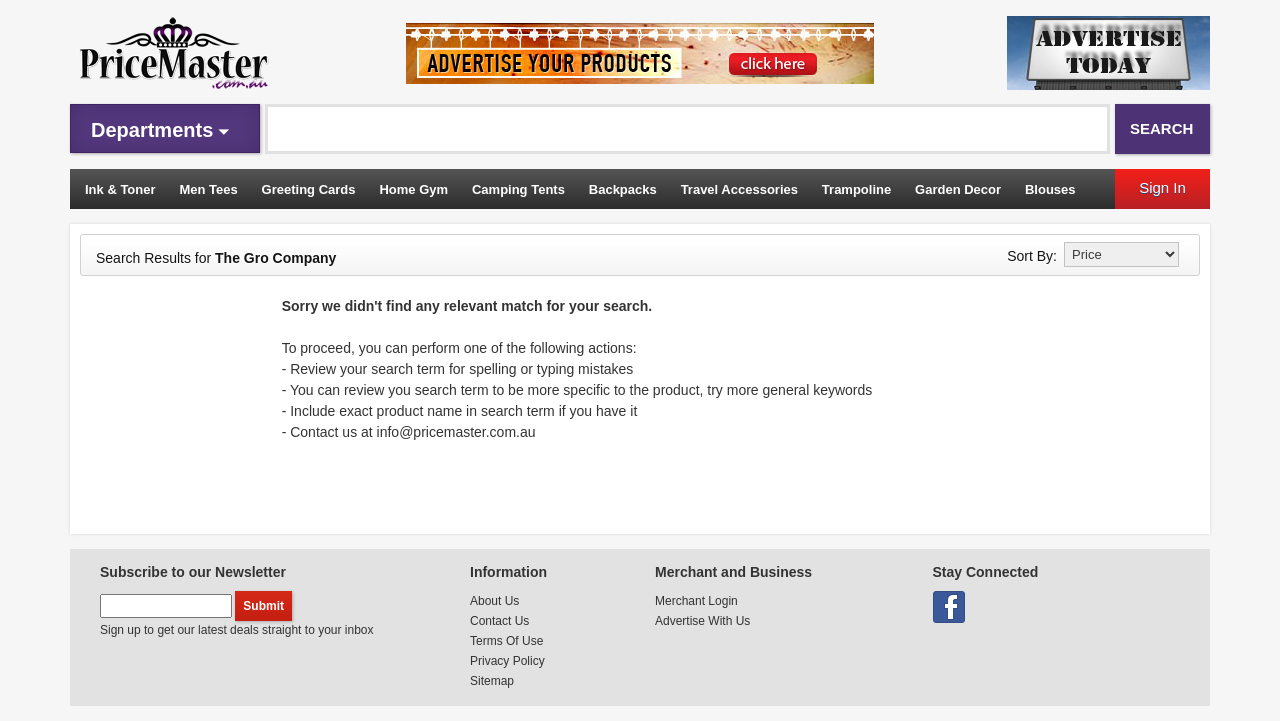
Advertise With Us (702, 621)
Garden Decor (958, 189)
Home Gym (413, 189)
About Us (494, 601)
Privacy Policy (507, 661)
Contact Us (499, 621)
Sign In (1162, 187)
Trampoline (856, 189)
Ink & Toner (120, 189)
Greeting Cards (309, 189)
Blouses (1050, 189)
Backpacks (623, 189)
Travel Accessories (739, 189)
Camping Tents (518, 189)
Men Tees (208, 189)
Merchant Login (696, 601)
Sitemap (492, 681)
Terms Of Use (506, 641)
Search (1161, 128)
